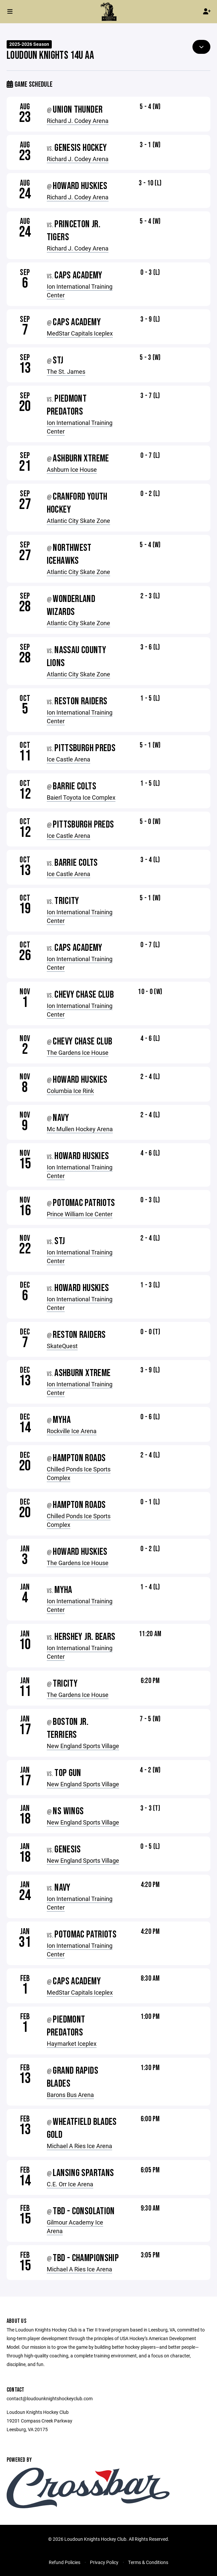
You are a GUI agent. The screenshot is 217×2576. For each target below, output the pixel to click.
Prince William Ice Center (79, 1214)
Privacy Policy (104, 2562)
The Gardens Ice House (78, 1052)
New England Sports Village (83, 1746)
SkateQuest (62, 1346)
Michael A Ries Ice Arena (79, 2146)
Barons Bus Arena (70, 2095)
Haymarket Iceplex (72, 2043)
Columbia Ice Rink (70, 1091)
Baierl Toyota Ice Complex (81, 797)
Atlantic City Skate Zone (78, 521)
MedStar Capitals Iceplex (80, 333)
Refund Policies (64, 2562)
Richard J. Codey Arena (78, 121)
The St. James (66, 371)
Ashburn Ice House (72, 469)
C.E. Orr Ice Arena (70, 2184)
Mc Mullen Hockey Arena (80, 1129)
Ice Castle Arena (68, 759)
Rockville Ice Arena (72, 1431)
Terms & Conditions (148, 2562)
